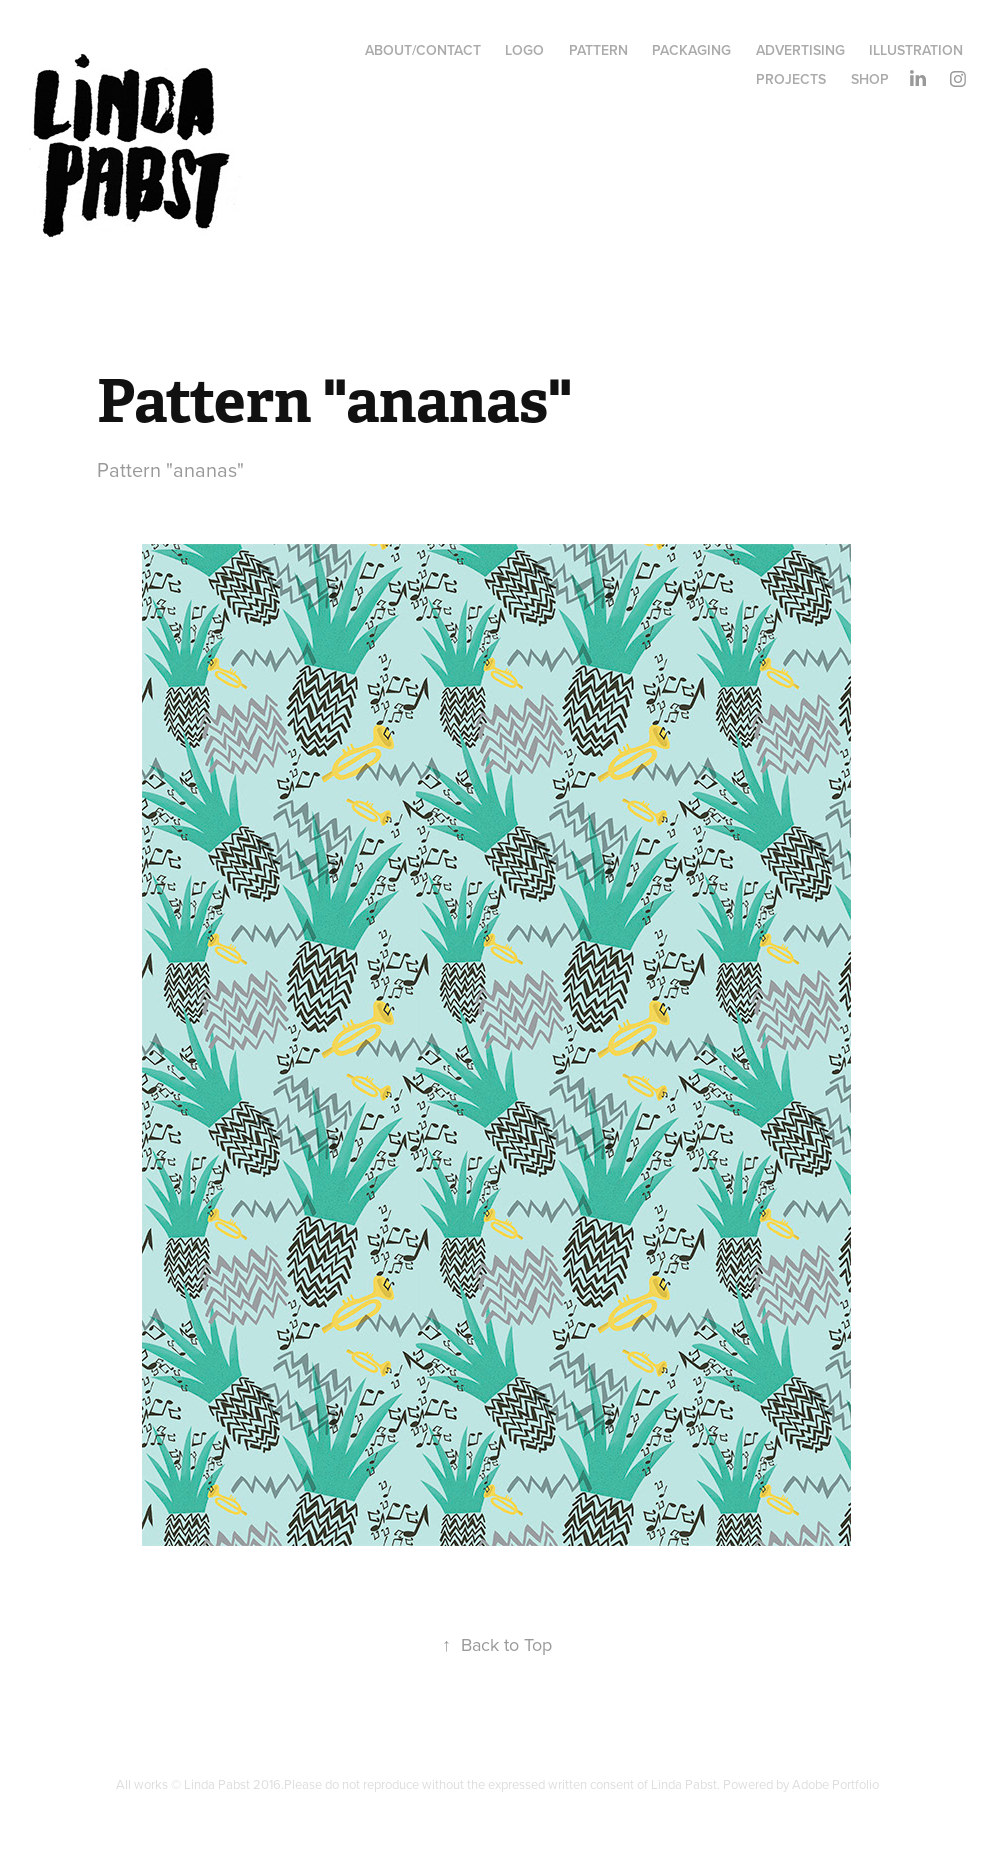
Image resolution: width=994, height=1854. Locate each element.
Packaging (691, 50)
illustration (916, 50)
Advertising (800, 50)
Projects (791, 79)
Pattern (598, 50)
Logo (524, 50)
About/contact (423, 50)
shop (870, 79)
